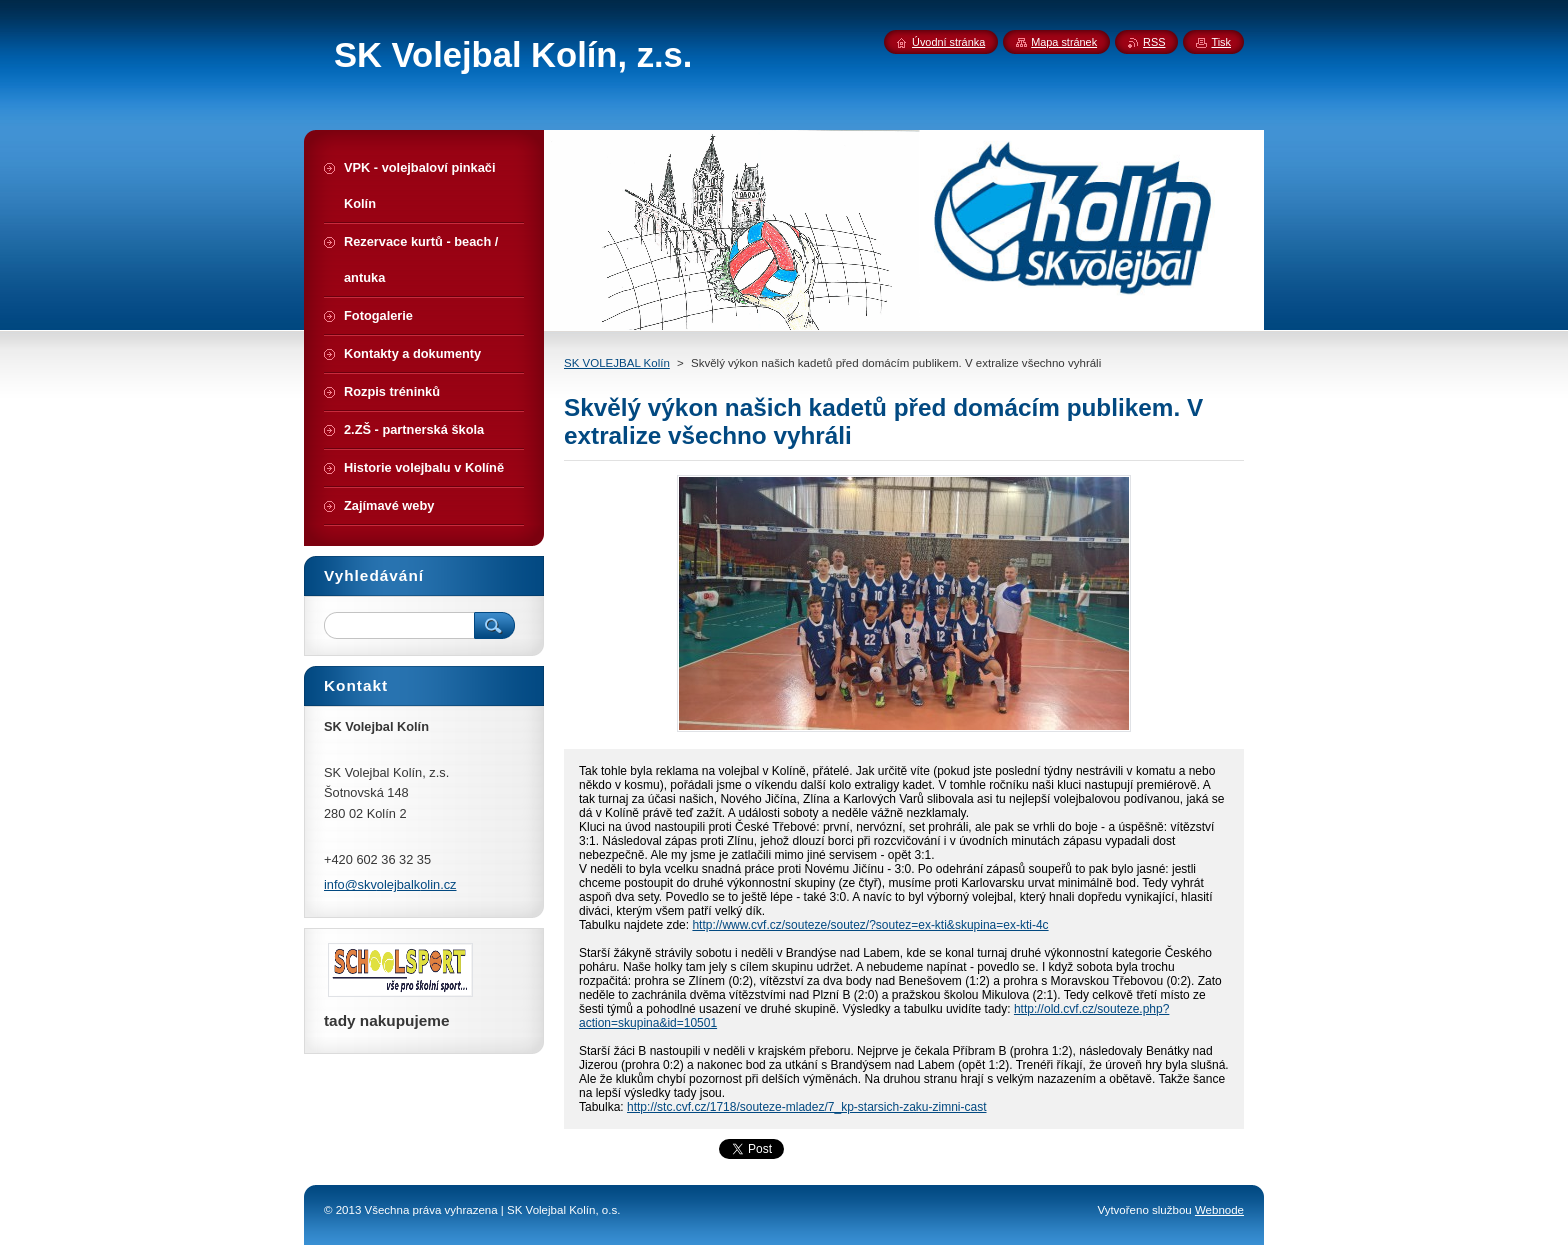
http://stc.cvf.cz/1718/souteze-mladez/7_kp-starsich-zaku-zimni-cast (806, 1107)
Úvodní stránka (948, 42)
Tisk (1221, 42)
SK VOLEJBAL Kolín (617, 363)
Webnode (1219, 1210)
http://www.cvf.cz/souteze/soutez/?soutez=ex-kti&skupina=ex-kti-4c (870, 925)
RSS (1154, 42)
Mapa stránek (1064, 42)
